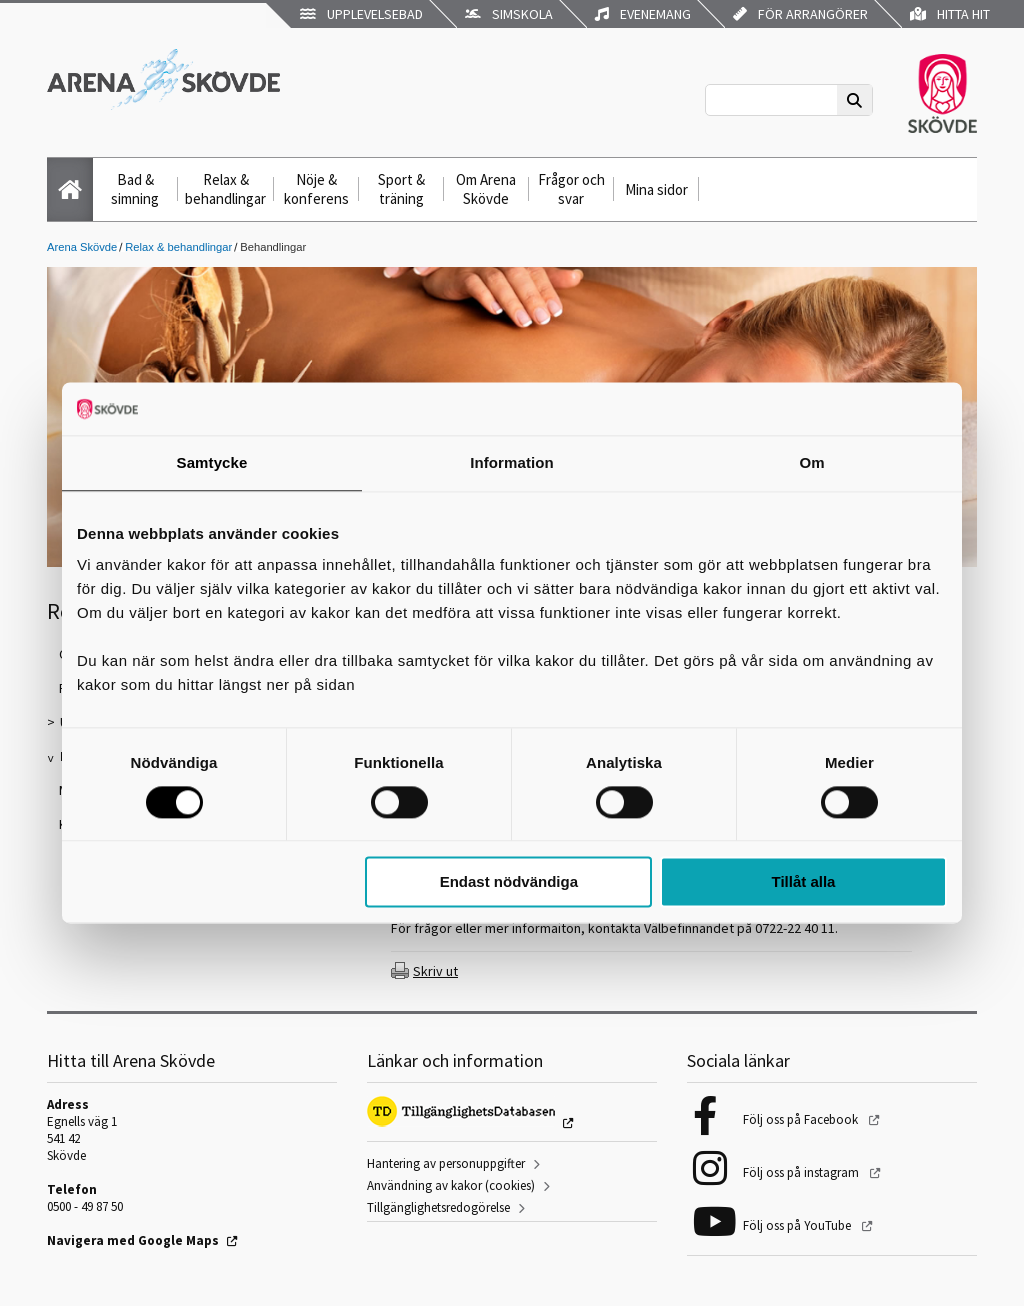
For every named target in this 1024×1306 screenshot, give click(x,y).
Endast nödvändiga (509, 882)
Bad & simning (135, 189)
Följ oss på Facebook (802, 1119)
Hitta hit (950, 14)
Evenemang (643, 14)
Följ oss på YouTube (798, 1225)
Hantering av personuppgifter (446, 1163)
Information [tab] (512, 462)
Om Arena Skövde (486, 189)
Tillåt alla (803, 882)
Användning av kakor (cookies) (451, 1185)
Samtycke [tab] (212, 462)
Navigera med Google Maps (133, 1240)
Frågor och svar (571, 189)
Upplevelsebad (361, 14)
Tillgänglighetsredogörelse (438, 1207)
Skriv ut (435, 971)
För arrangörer (800, 14)
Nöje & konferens (316, 189)
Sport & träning (401, 189)
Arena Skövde (82, 247)
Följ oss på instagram (802, 1172)
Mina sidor (656, 189)
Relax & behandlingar (225, 189)
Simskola (509, 14)
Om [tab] (811, 462)
